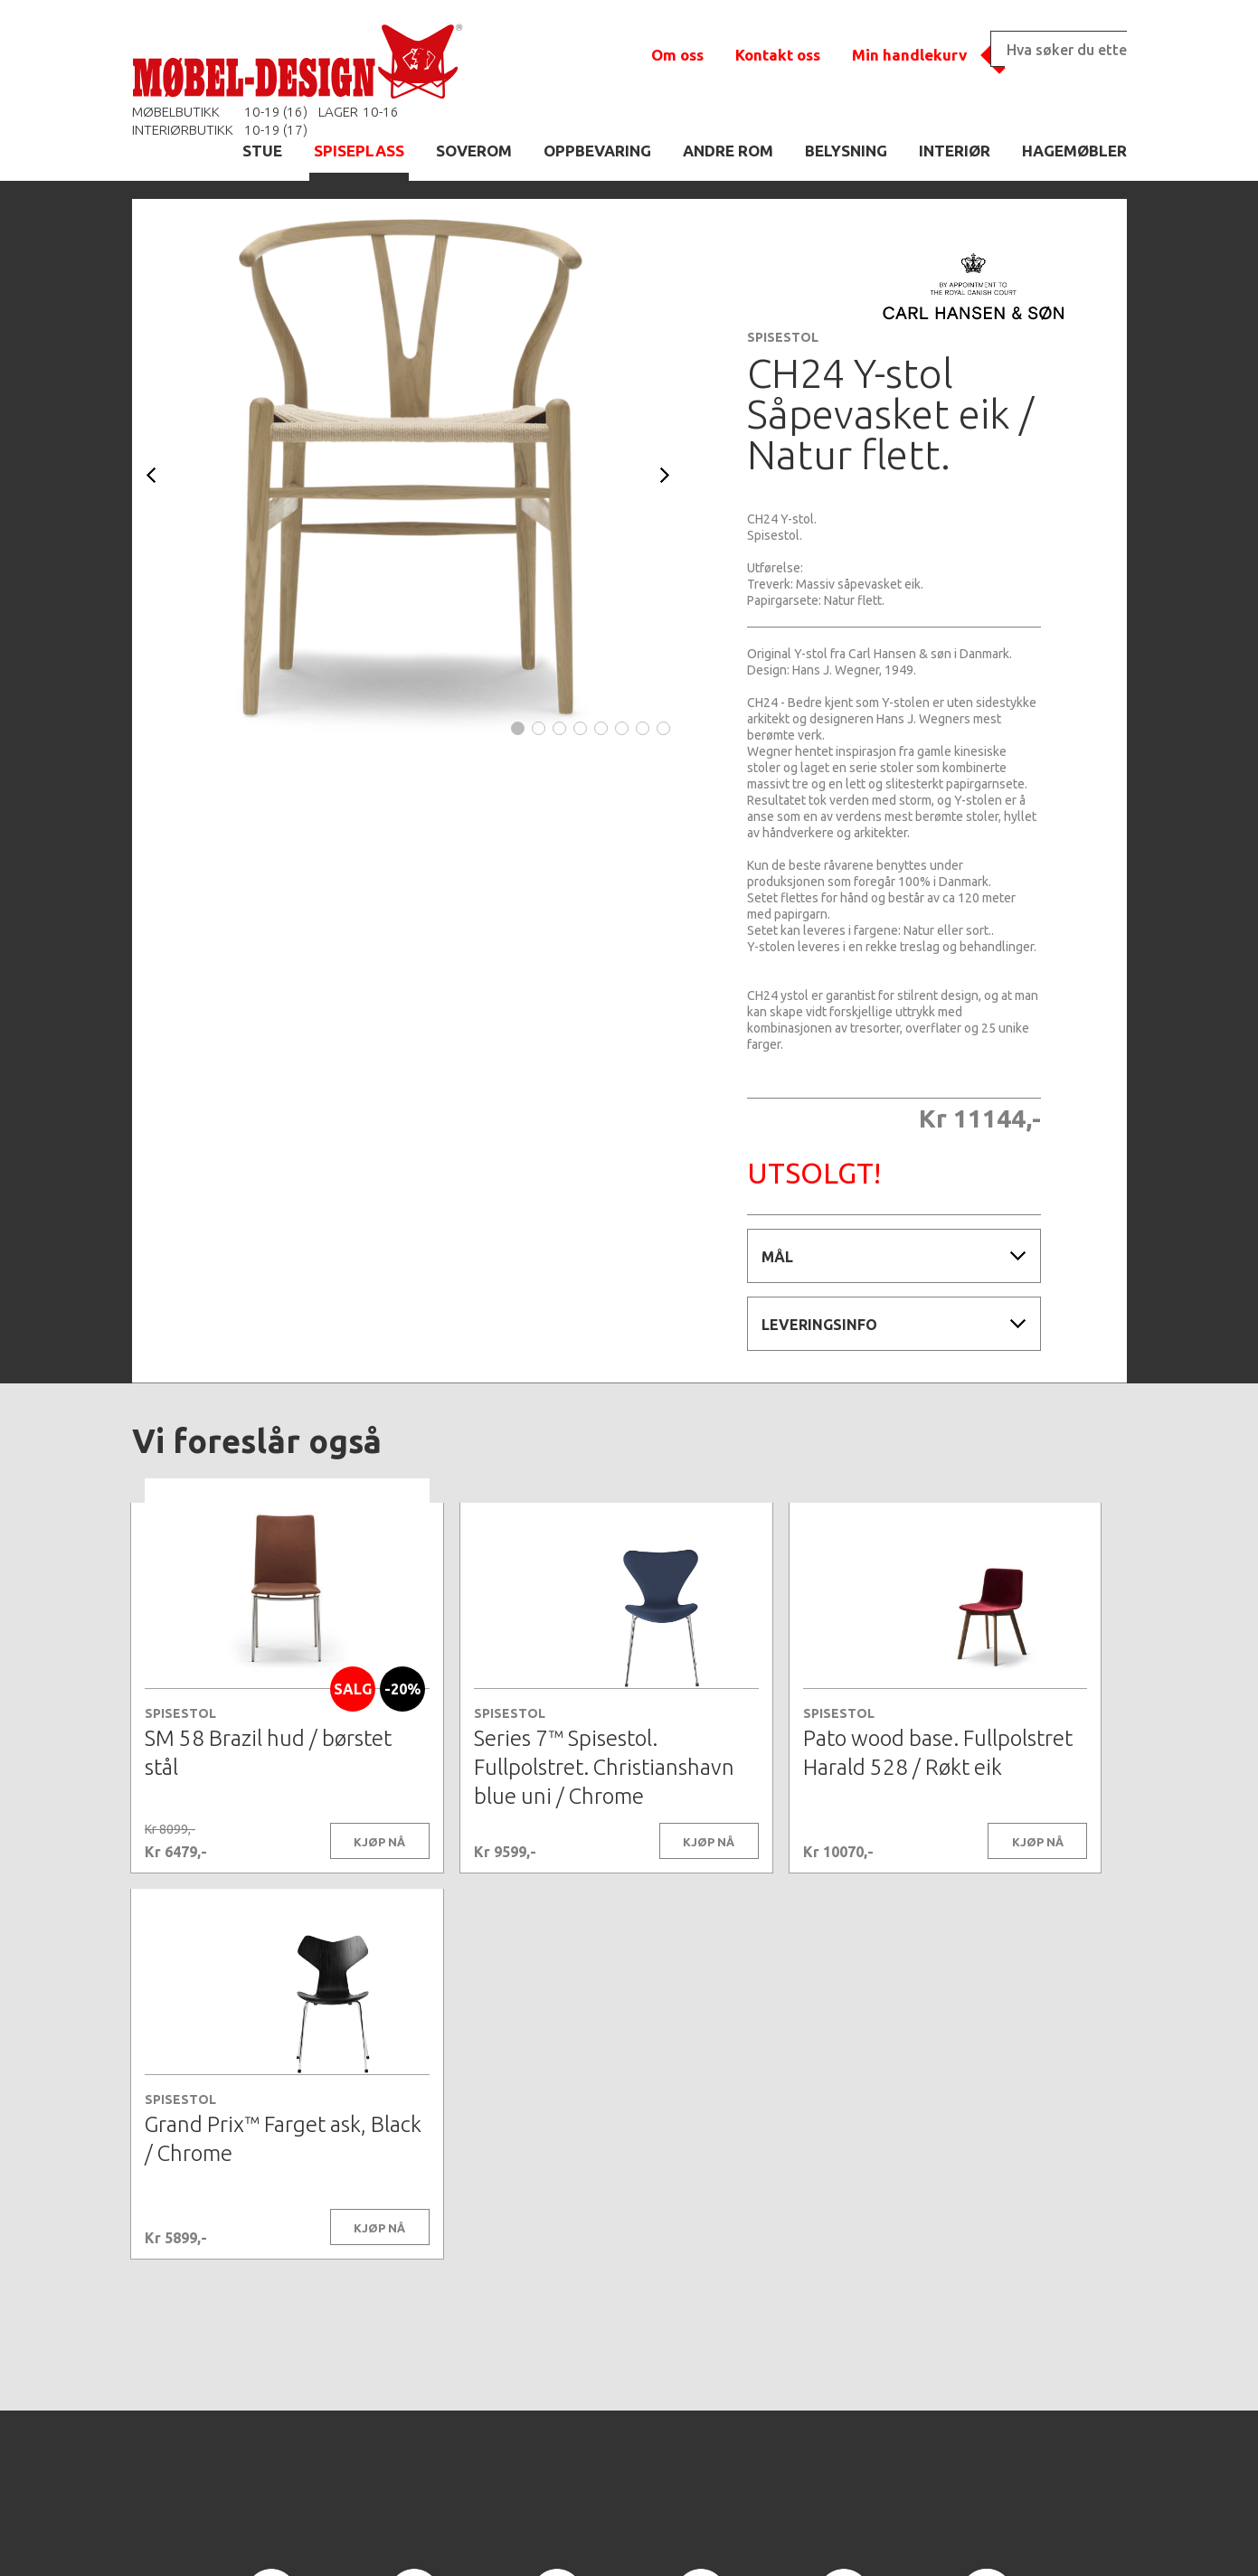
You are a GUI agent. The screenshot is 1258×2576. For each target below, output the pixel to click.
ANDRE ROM (728, 150)
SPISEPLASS (359, 150)
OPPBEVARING (597, 150)
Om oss (677, 54)
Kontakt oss (777, 54)
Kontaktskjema (875, 2534)
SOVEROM (474, 150)
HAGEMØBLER (1074, 150)
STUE (262, 150)
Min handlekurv (909, 54)
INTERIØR (954, 150)
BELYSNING (846, 150)
